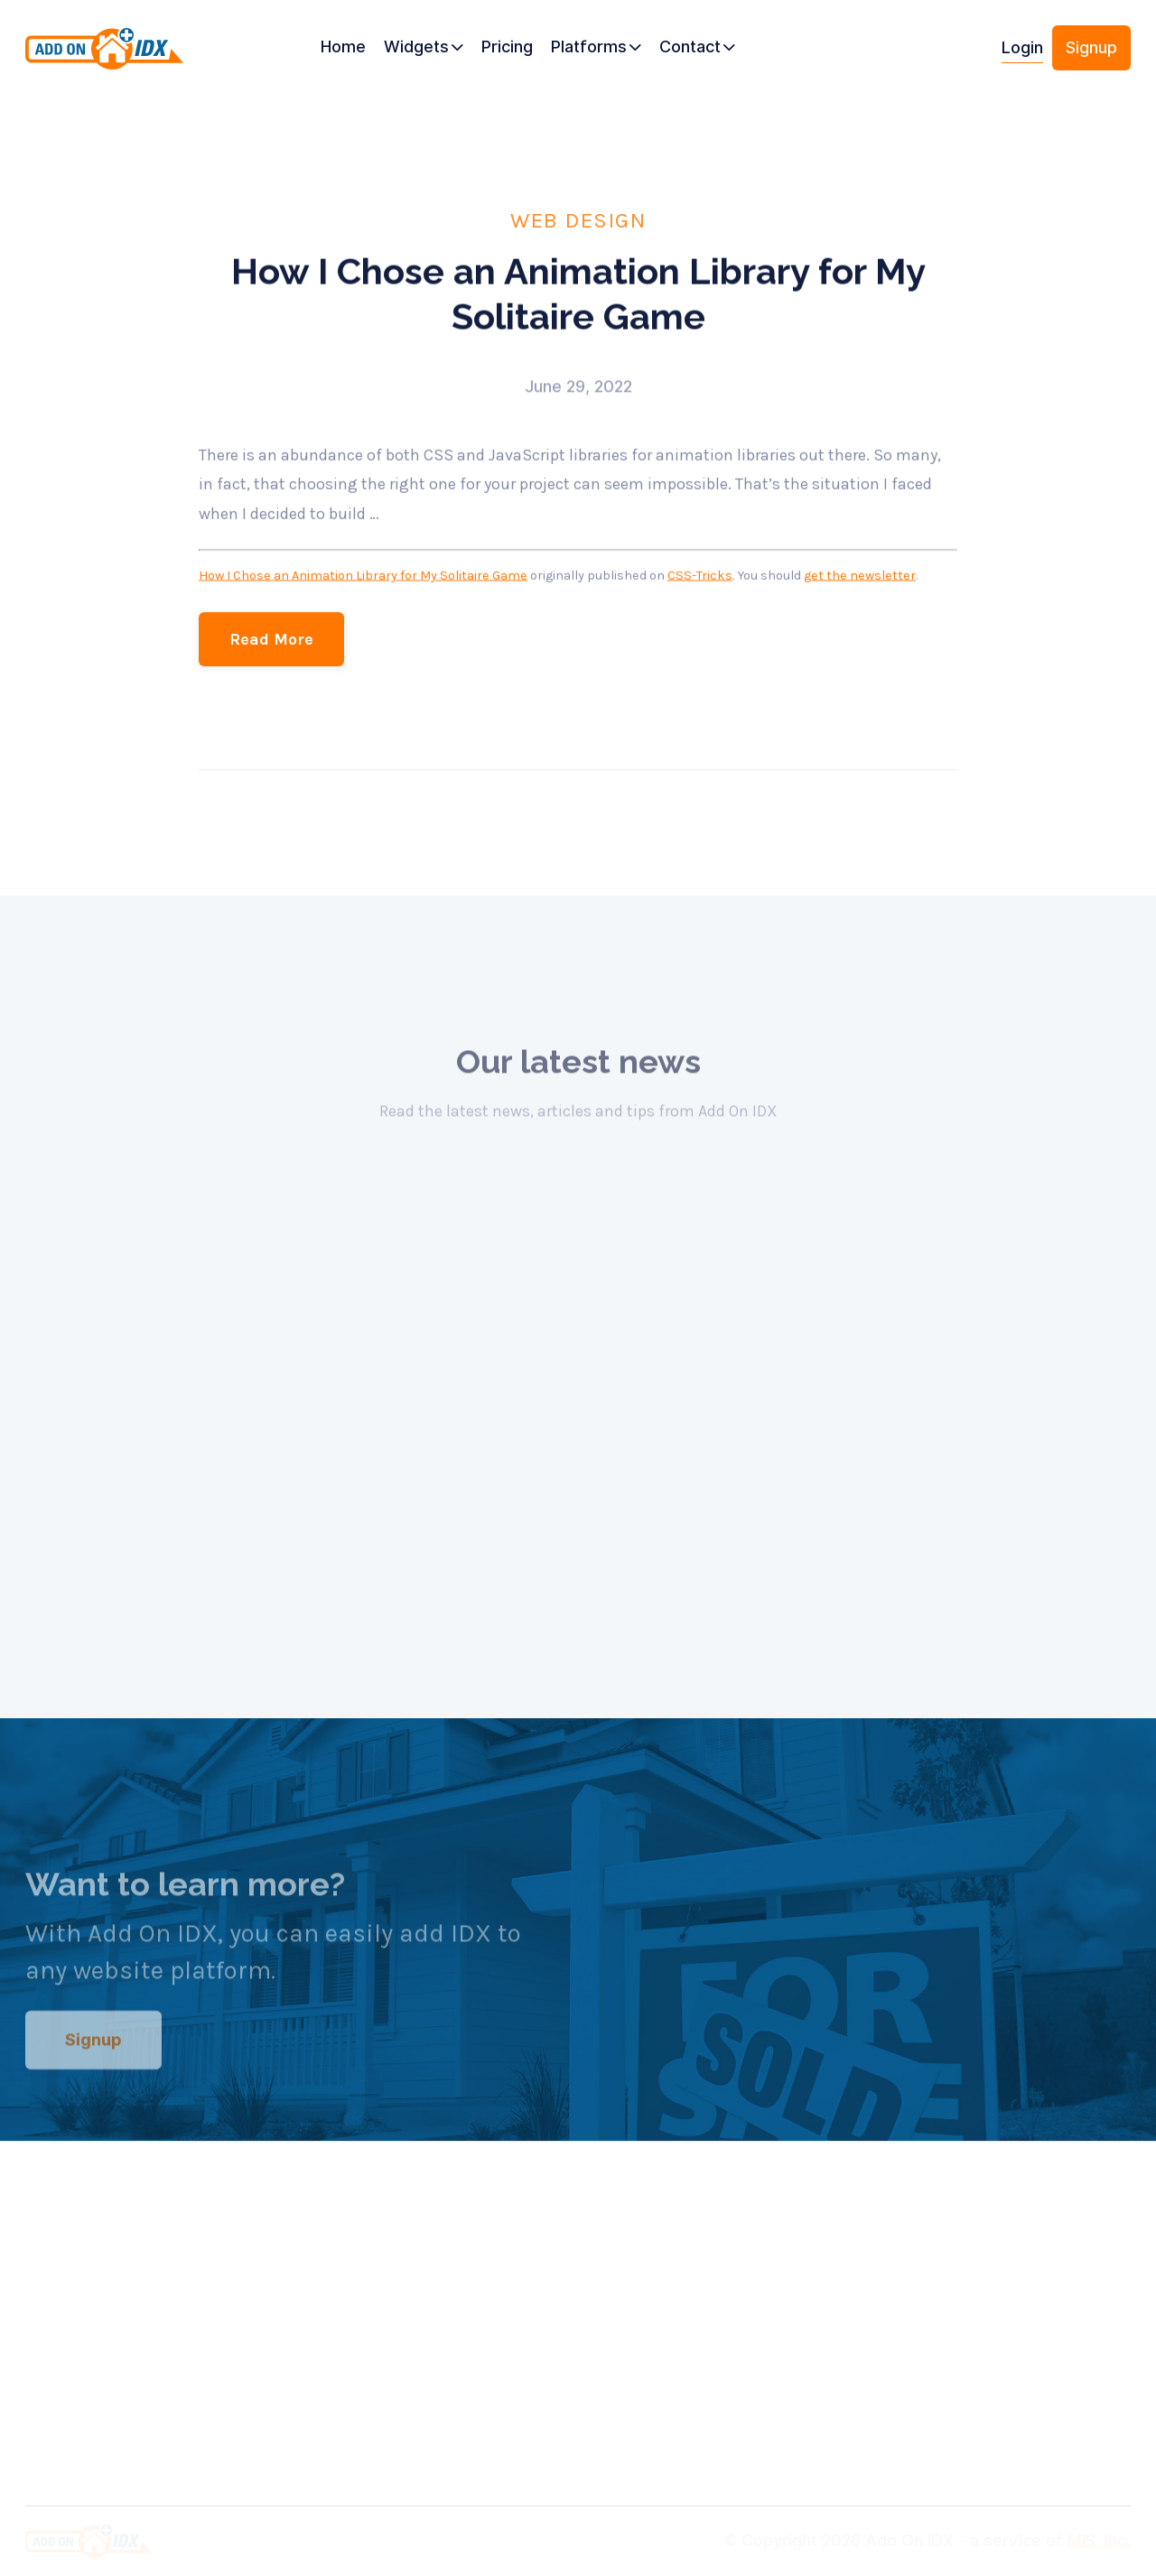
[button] (423, 47)
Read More (271, 639)
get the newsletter (860, 576)
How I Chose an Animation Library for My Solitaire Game (363, 576)
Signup (1091, 47)
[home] (109, 54)
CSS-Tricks (699, 576)
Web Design (578, 219)
